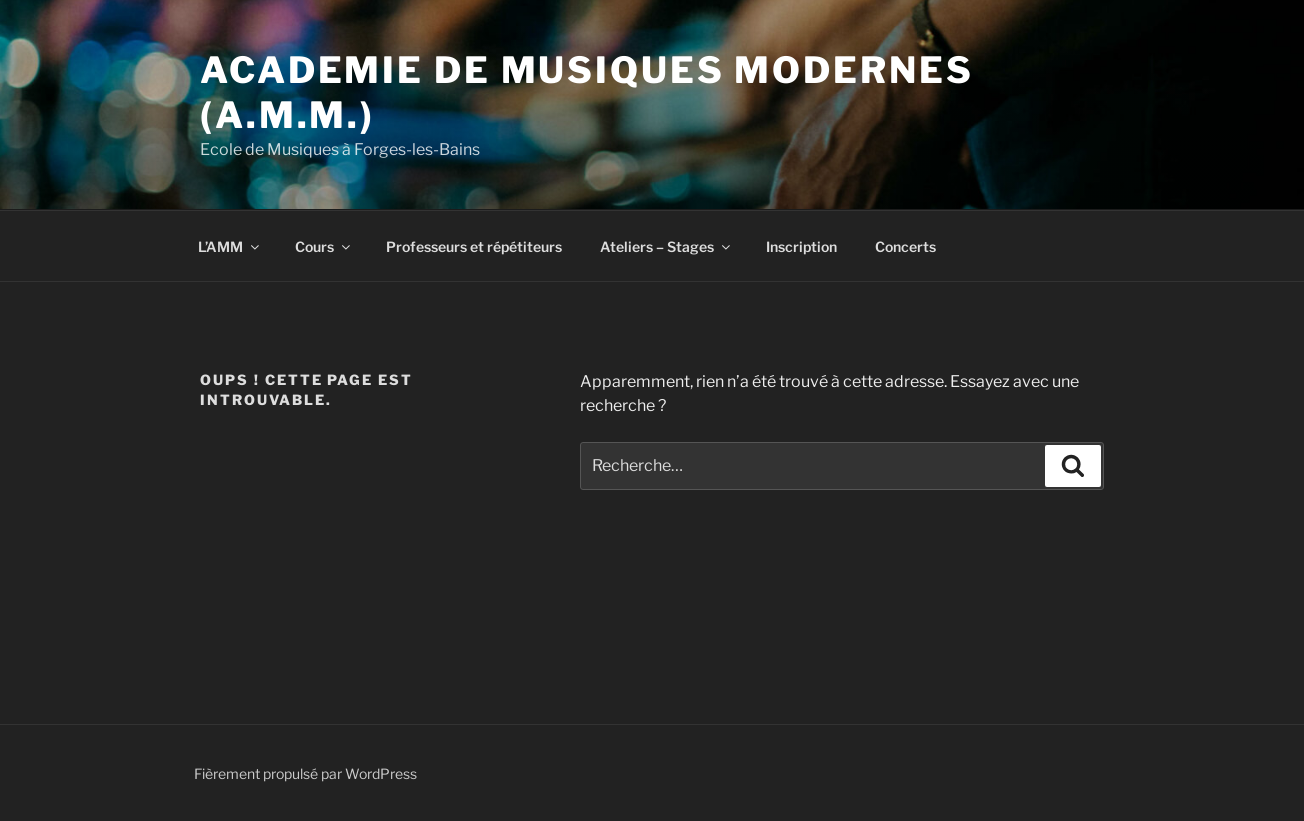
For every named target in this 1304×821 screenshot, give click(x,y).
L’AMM (230, 246)
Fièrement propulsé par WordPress (305, 773)
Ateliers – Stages (666, 246)
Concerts (905, 246)
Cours (324, 246)
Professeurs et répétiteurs (474, 246)
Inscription (801, 246)
